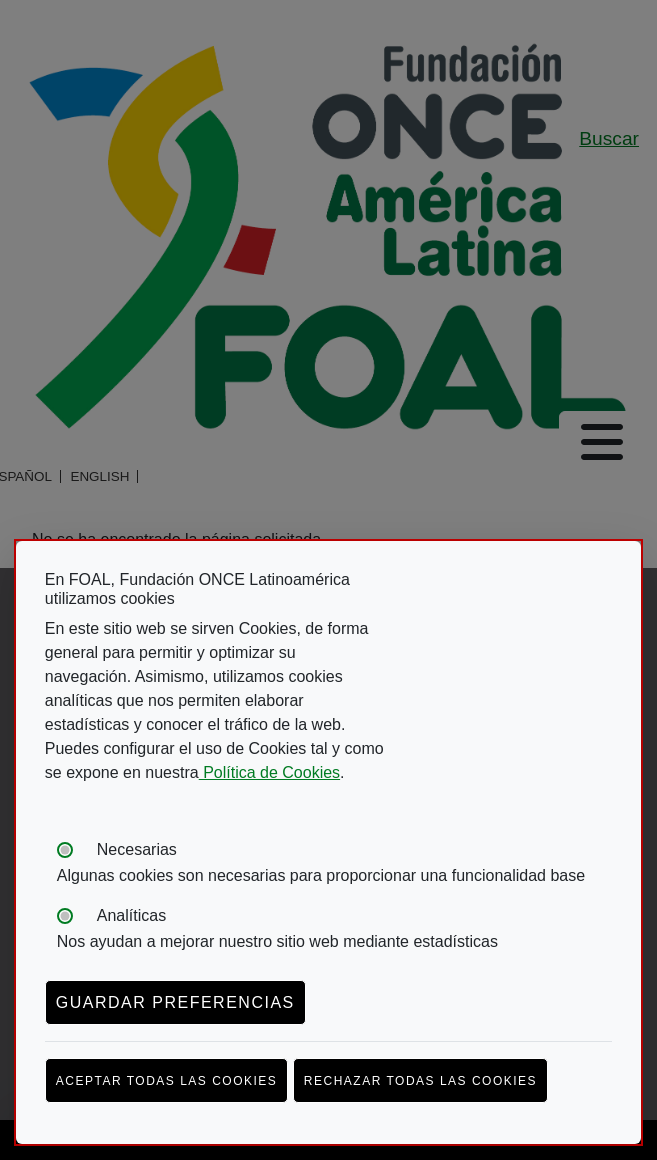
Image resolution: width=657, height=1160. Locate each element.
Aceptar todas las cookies (167, 1081)
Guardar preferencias (175, 1002)
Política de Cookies (269, 772)
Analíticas (131, 915)
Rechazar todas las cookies (420, 1081)
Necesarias (137, 849)
